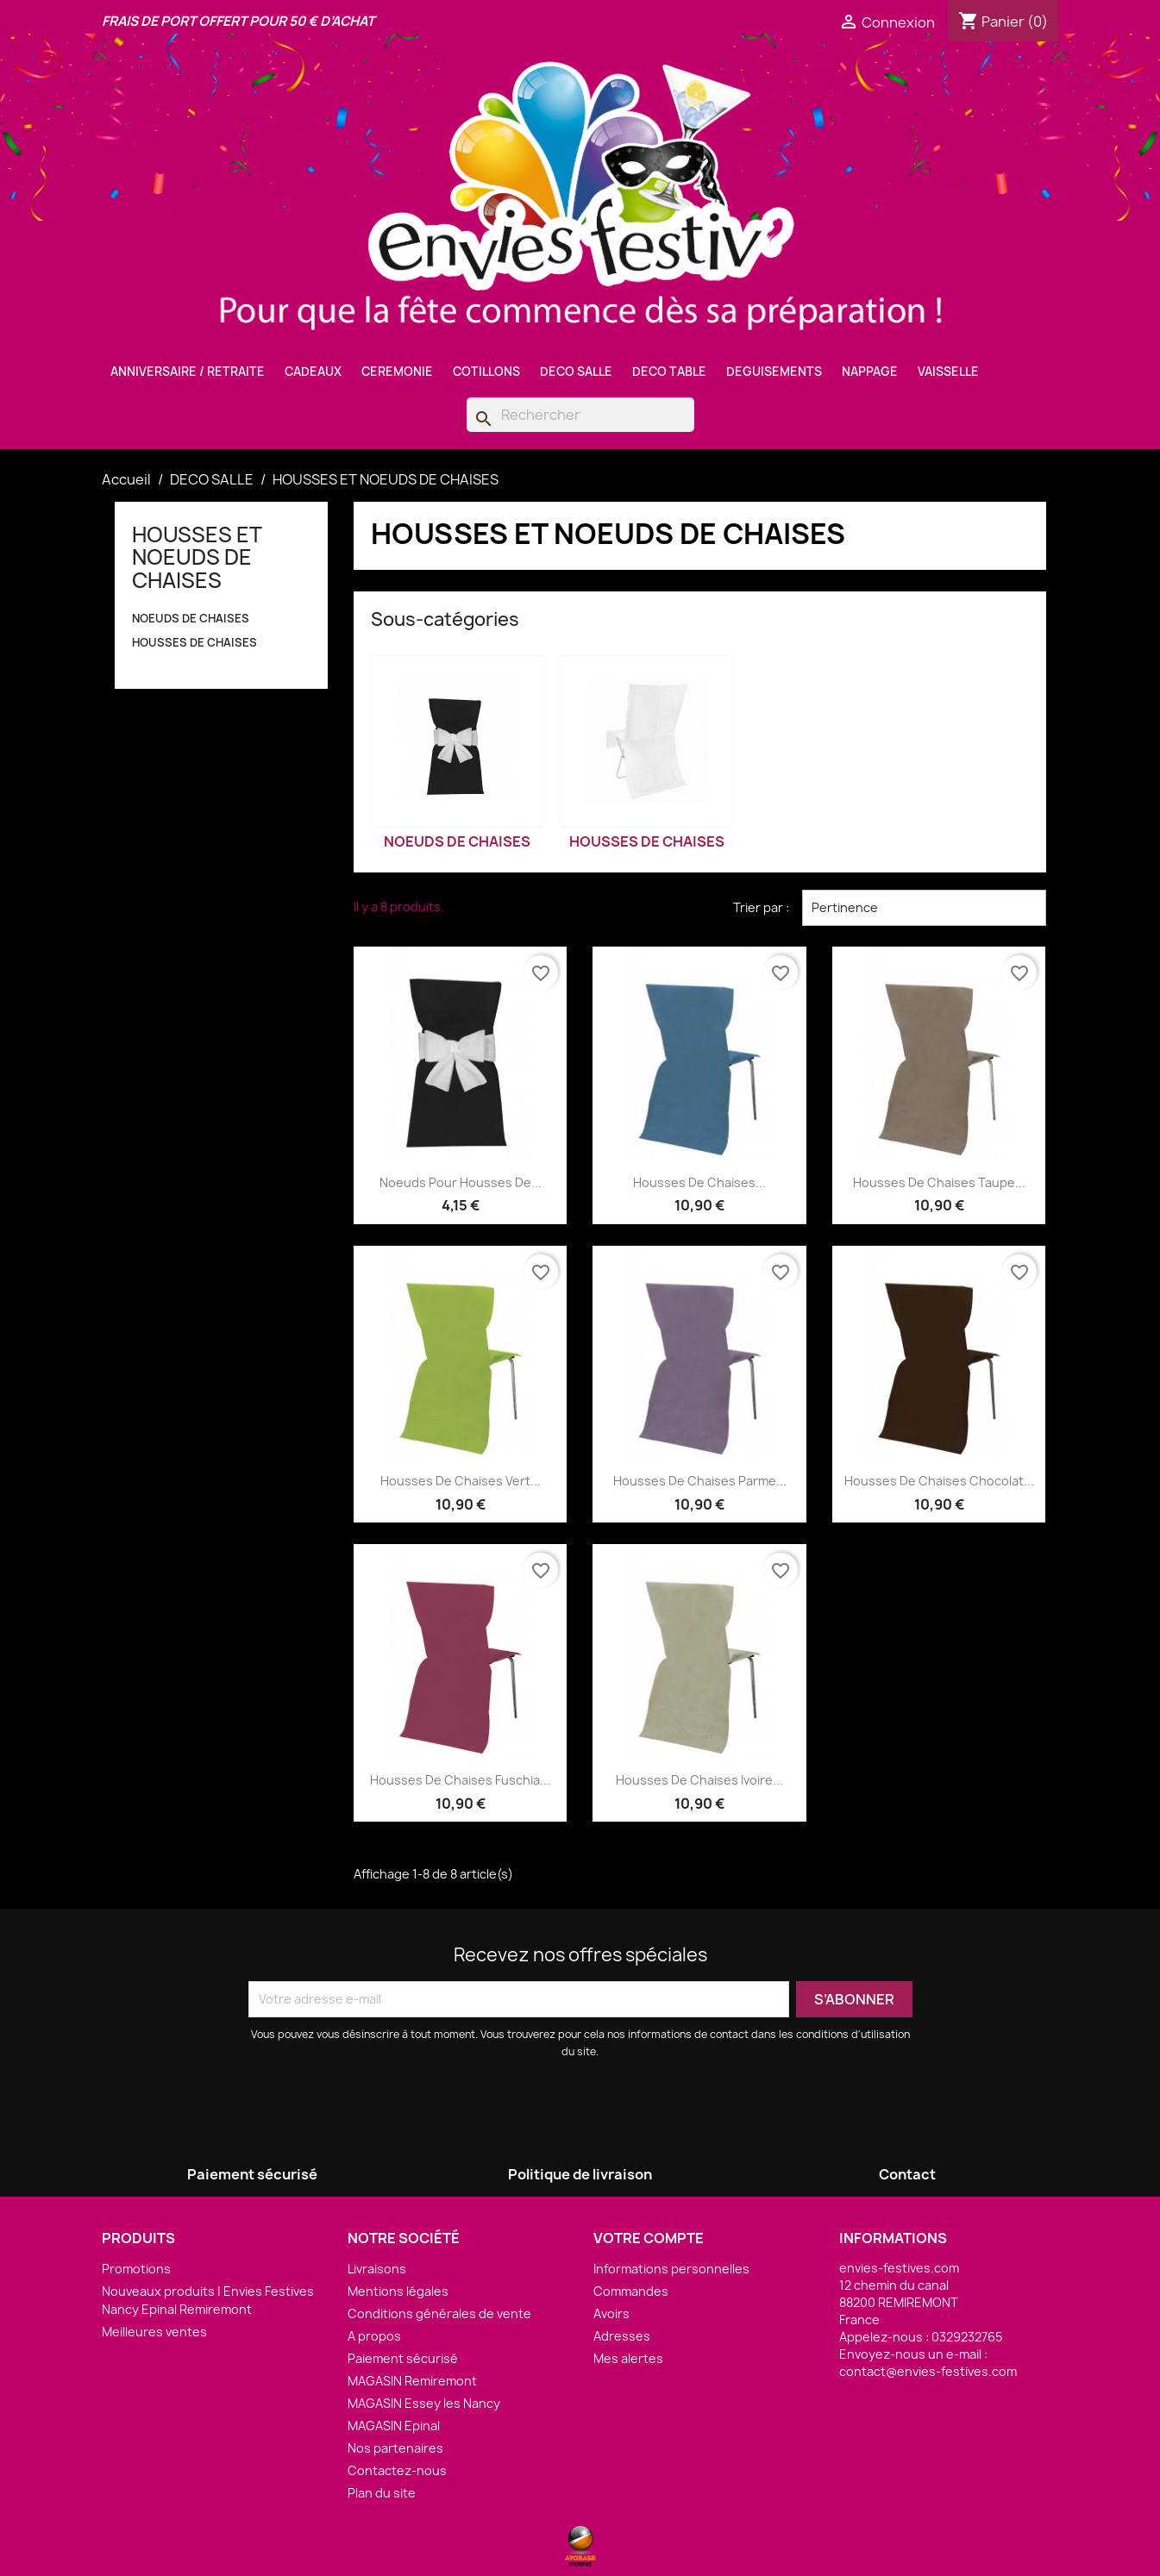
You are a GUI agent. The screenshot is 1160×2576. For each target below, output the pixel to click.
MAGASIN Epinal (394, 2425)
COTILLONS (486, 371)
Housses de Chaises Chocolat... (939, 1480)
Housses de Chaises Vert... (460, 1480)
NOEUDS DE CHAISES (190, 618)
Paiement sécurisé (403, 2358)
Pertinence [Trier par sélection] (924, 907)
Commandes (630, 2291)
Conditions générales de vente (439, 2313)
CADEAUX (313, 371)
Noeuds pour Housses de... (460, 1182)
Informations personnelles (671, 2268)
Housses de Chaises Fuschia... (460, 1780)
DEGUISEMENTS (774, 371)
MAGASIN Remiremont (412, 2381)
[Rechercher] (580, 414)
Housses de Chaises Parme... (700, 1480)
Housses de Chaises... (699, 1182)
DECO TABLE (669, 371)
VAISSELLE (948, 371)
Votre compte (648, 2238)
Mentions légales (398, 2291)
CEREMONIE (397, 371)
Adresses (621, 2336)
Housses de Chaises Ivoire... (699, 1780)
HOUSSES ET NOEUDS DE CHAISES (196, 557)
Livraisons (377, 2268)
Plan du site (382, 2493)
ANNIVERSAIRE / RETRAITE (187, 371)
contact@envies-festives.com (928, 2371)
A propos (374, 2336)
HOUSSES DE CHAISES (194, 642)
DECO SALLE (576, 371)
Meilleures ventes (154, 2331)
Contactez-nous (397, 2470)
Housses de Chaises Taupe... (939, 1182)
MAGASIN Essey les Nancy (424, 2403)
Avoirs (611, 2313)
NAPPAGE (870, 371)
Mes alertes (628, 2358)
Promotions (136, 2268)
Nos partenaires (395, 2448)
